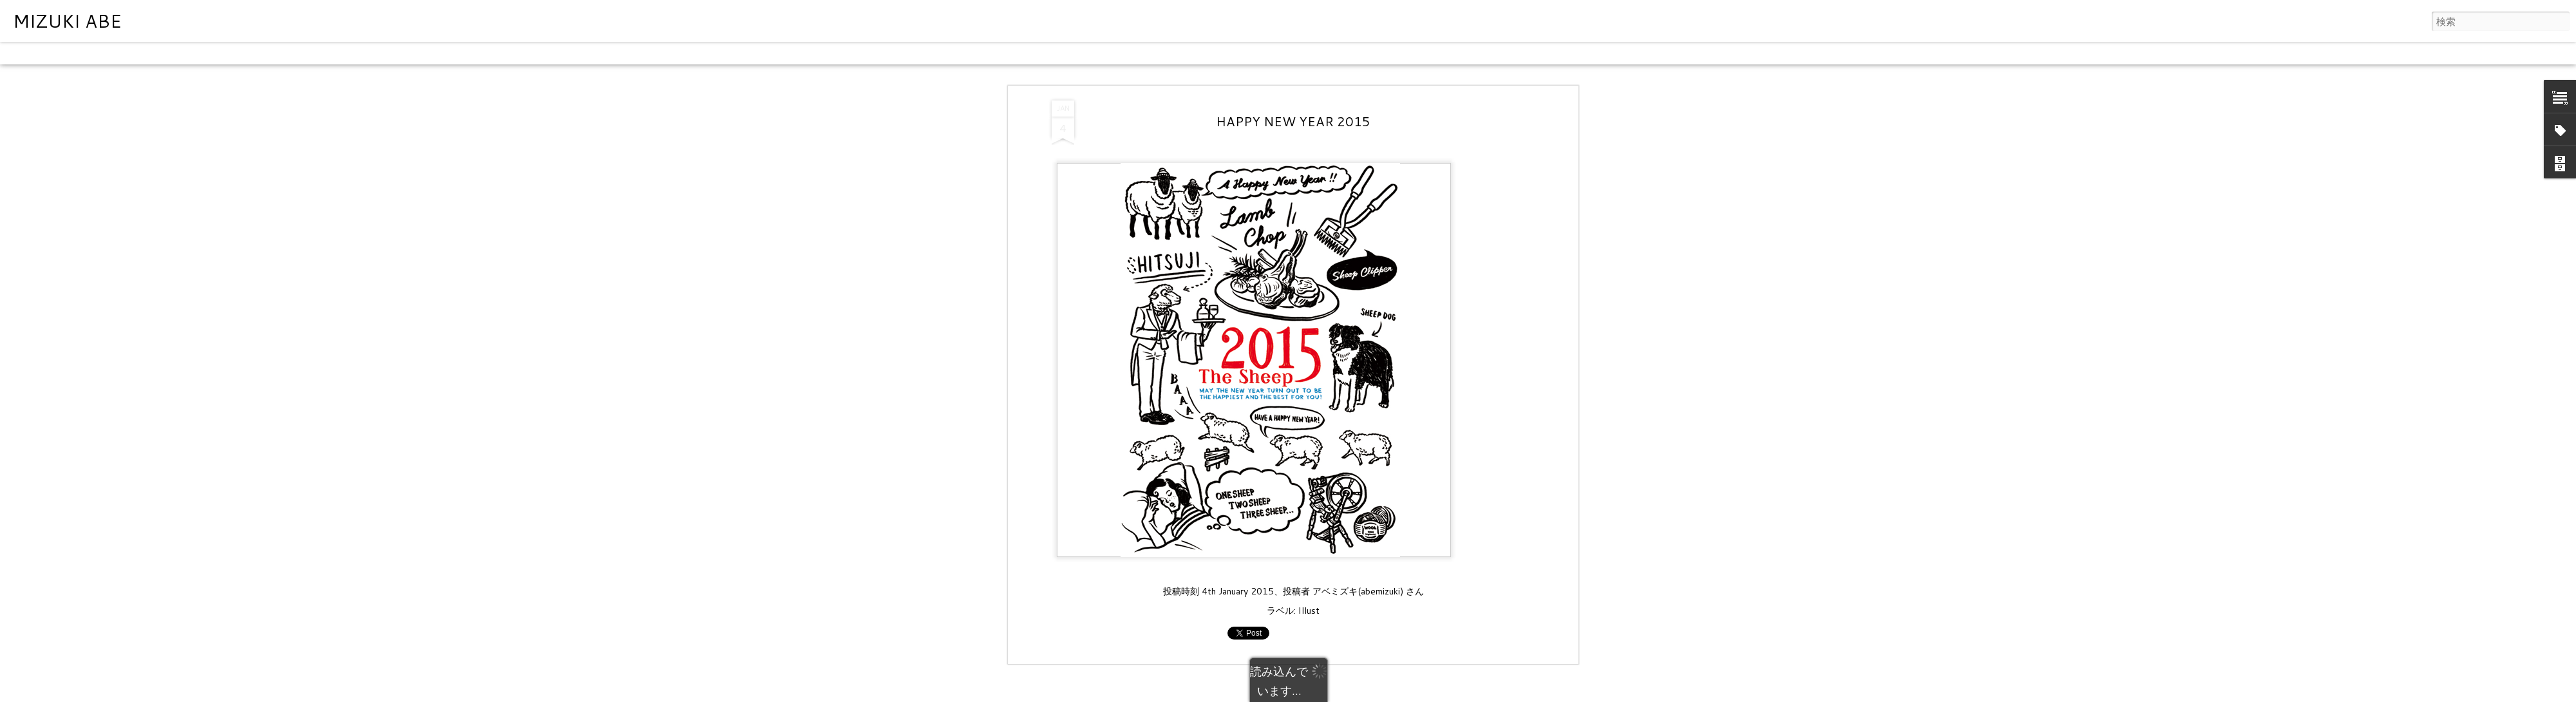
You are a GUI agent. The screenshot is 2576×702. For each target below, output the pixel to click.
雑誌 (143, 53)
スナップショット (298, 53)
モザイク (180, 53)
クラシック (29, 53)
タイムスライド (375, 53)
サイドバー (229, 53)
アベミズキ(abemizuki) (1357, 474)
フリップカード (92, 53)
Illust (1309, 494)
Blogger (1338, 693)
